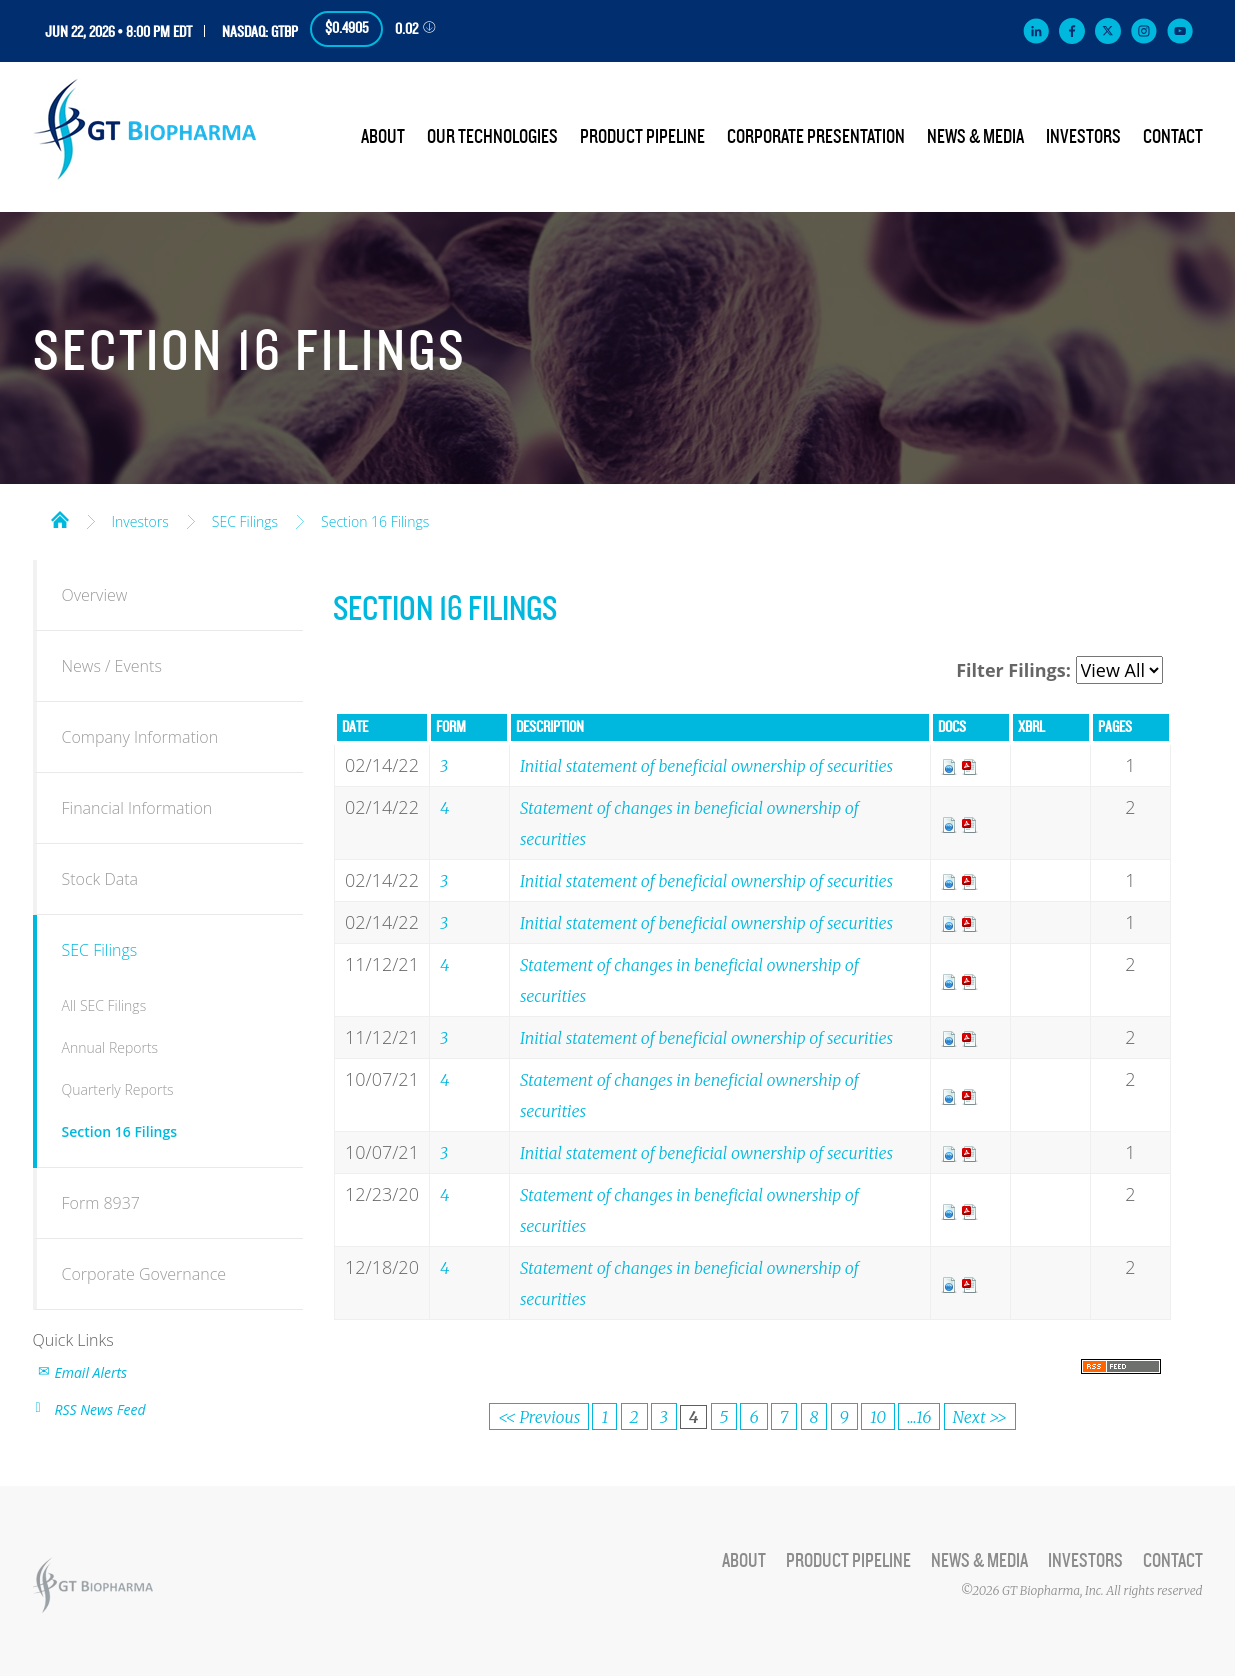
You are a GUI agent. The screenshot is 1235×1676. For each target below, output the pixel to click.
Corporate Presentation (816, 137)
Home (60, 518)
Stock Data (100, 879)
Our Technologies (492, 137)
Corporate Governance (144, 1274)
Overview (95, 595)
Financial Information (137, 808)
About (383, 137)
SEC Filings (245, 522)
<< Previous (539, 1417)
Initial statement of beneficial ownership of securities (706, 766)
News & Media (975, 137)
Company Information (140, 737)
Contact (1173, 137)
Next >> (980, 1417)
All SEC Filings (104, 1005)
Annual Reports (110, 1047)
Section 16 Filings (375, 522)
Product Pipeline (642, 137)
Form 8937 (101, 1203)
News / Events (112, 666)
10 (878, 1417)
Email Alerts (91, 1372)
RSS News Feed (100, 1409)
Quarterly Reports (118, 1089)
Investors (1083, 137)
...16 (919, 1417)
